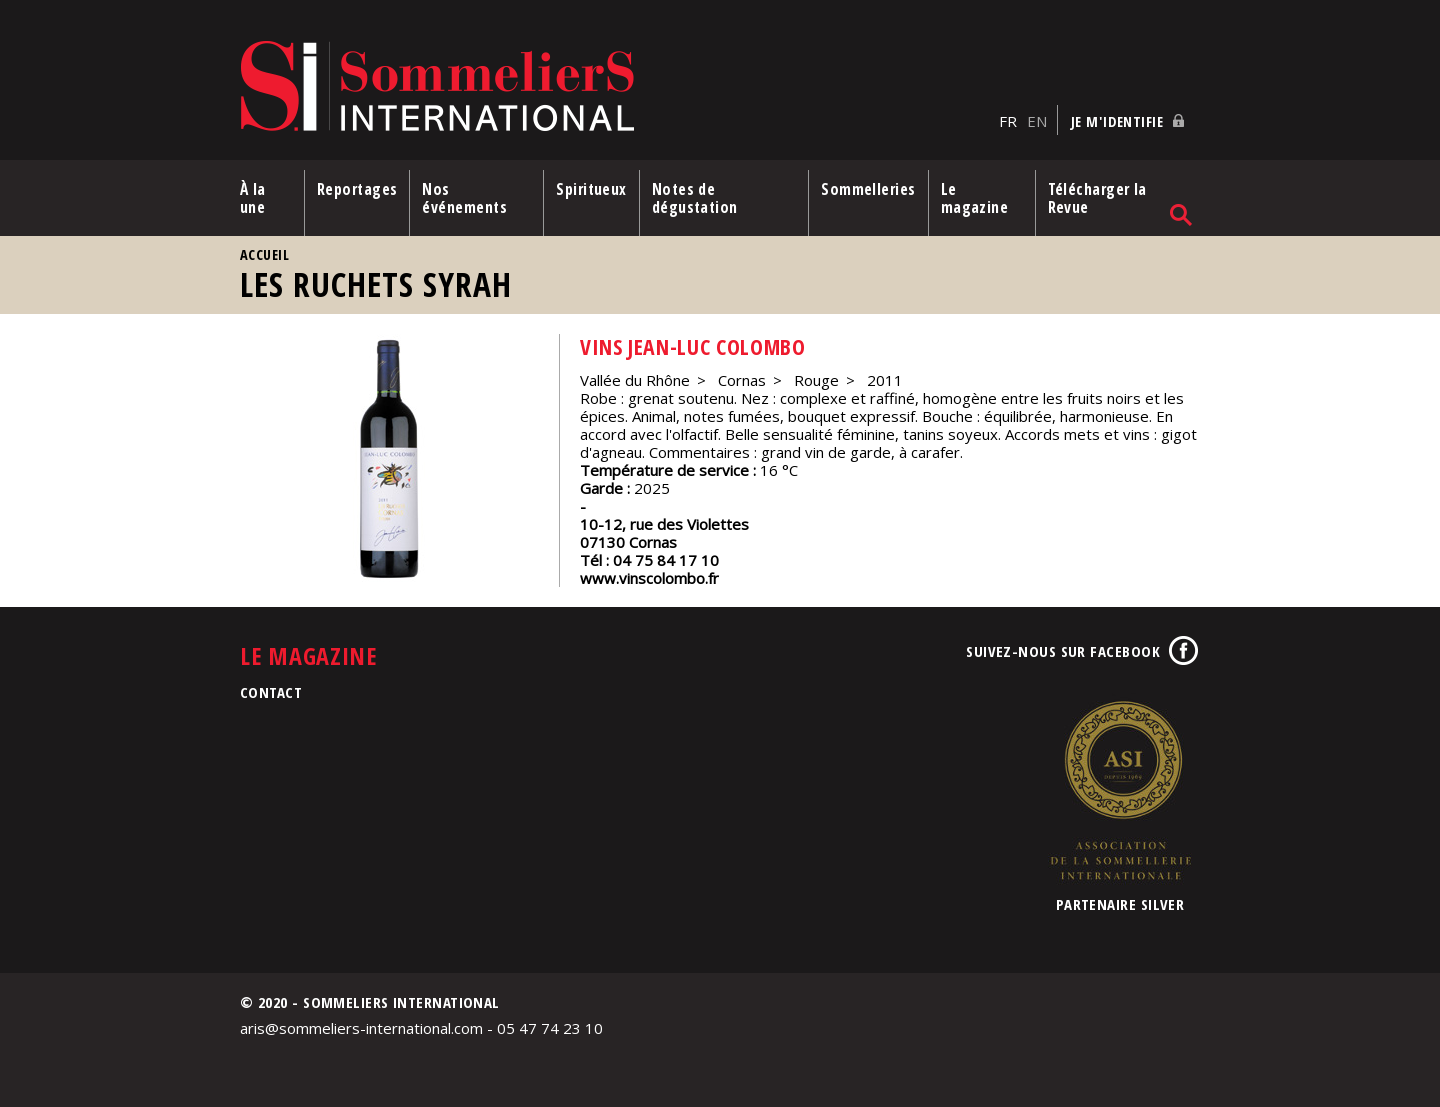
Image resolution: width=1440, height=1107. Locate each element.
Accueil (264, 254)
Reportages (357, 189)
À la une (253, 198)
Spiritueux (591, 189)
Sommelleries (868, 189)
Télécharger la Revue (1097, 198)
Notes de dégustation (695, 198)
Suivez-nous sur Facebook (1063, 651)
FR (1008, 121)
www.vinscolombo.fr (649, 578)
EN (1037, 121)
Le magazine (975, 198)
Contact (271, 692)
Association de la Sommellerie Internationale (1120, 790)
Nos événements (464, 198)
